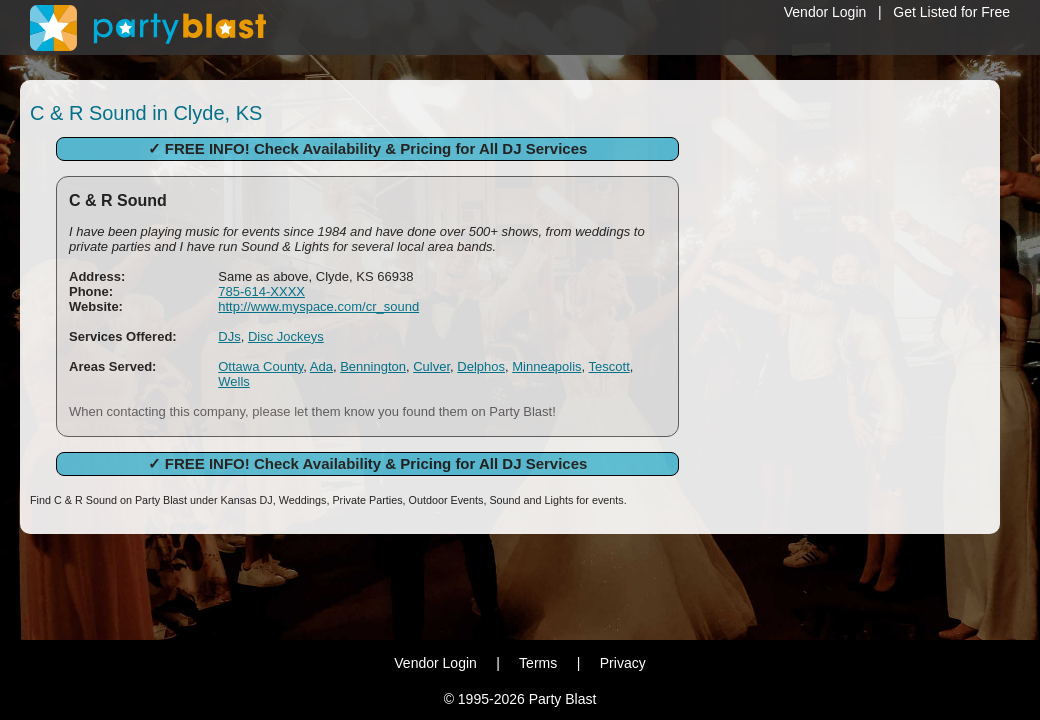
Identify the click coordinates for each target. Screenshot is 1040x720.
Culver (431, 366)
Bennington (373, 366)
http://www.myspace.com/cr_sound (318, 306)
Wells (234, 381)
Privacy (623, 663)
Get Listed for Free (951, 12)
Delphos (481, 366)
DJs (229, 336)
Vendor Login (825, 12)
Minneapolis (546, 366)
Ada (321, 366)
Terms (538, 663)
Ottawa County (260, 366)
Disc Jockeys (286, 336)
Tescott (609, 366)
